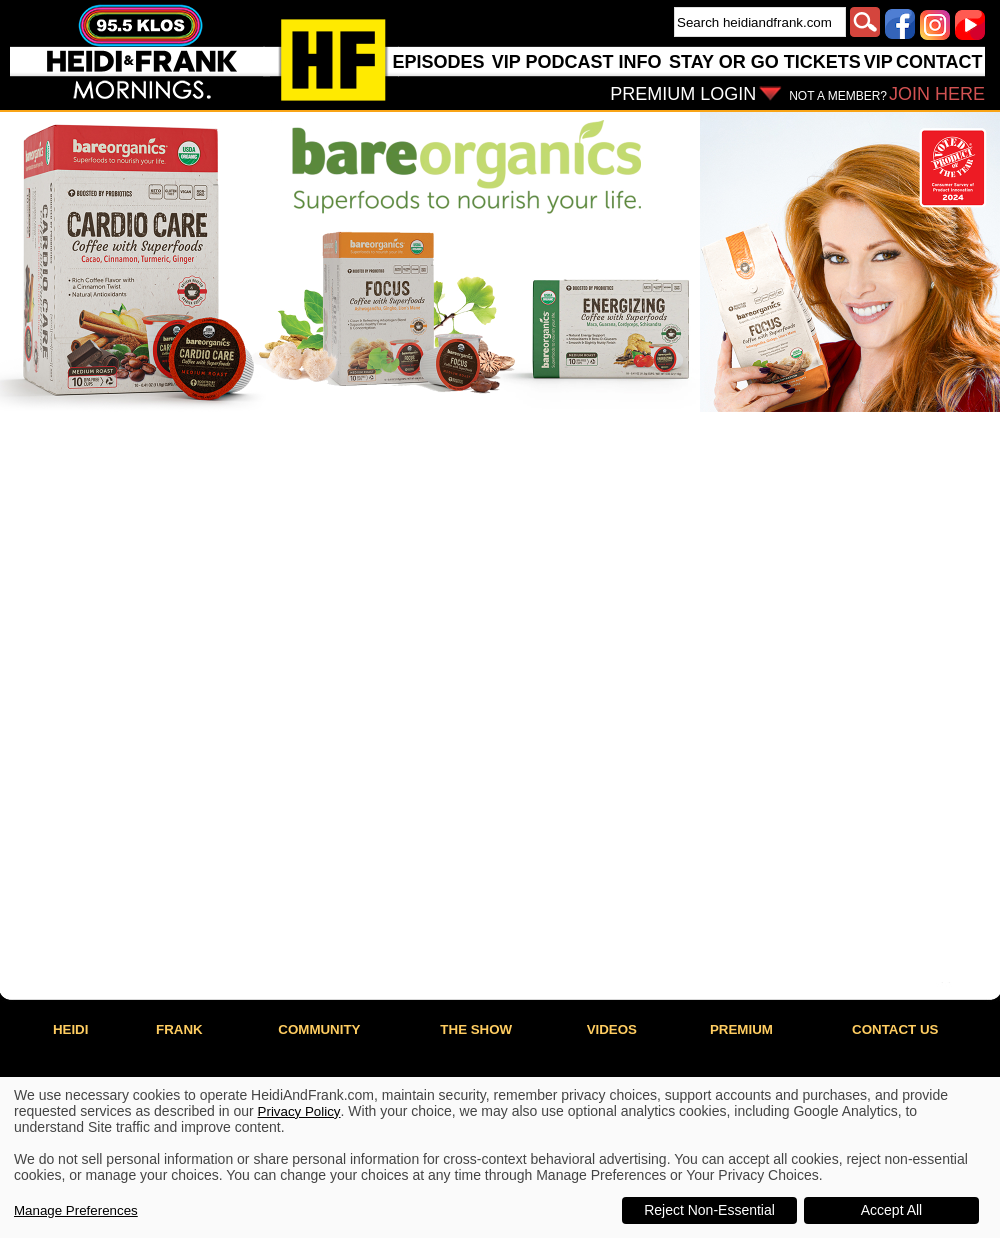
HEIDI (71, 1029)
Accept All (891, 1210)
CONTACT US (895, 1029)
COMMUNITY (319, 1029)
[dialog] (500, 1157)
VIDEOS (612, 1029)
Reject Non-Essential (709, 1210)
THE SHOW (476, 1029)
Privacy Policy (299, 1111)
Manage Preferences (76, 1210)
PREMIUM (741, 1029)
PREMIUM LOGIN (683, 94)
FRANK (179, 1029)
